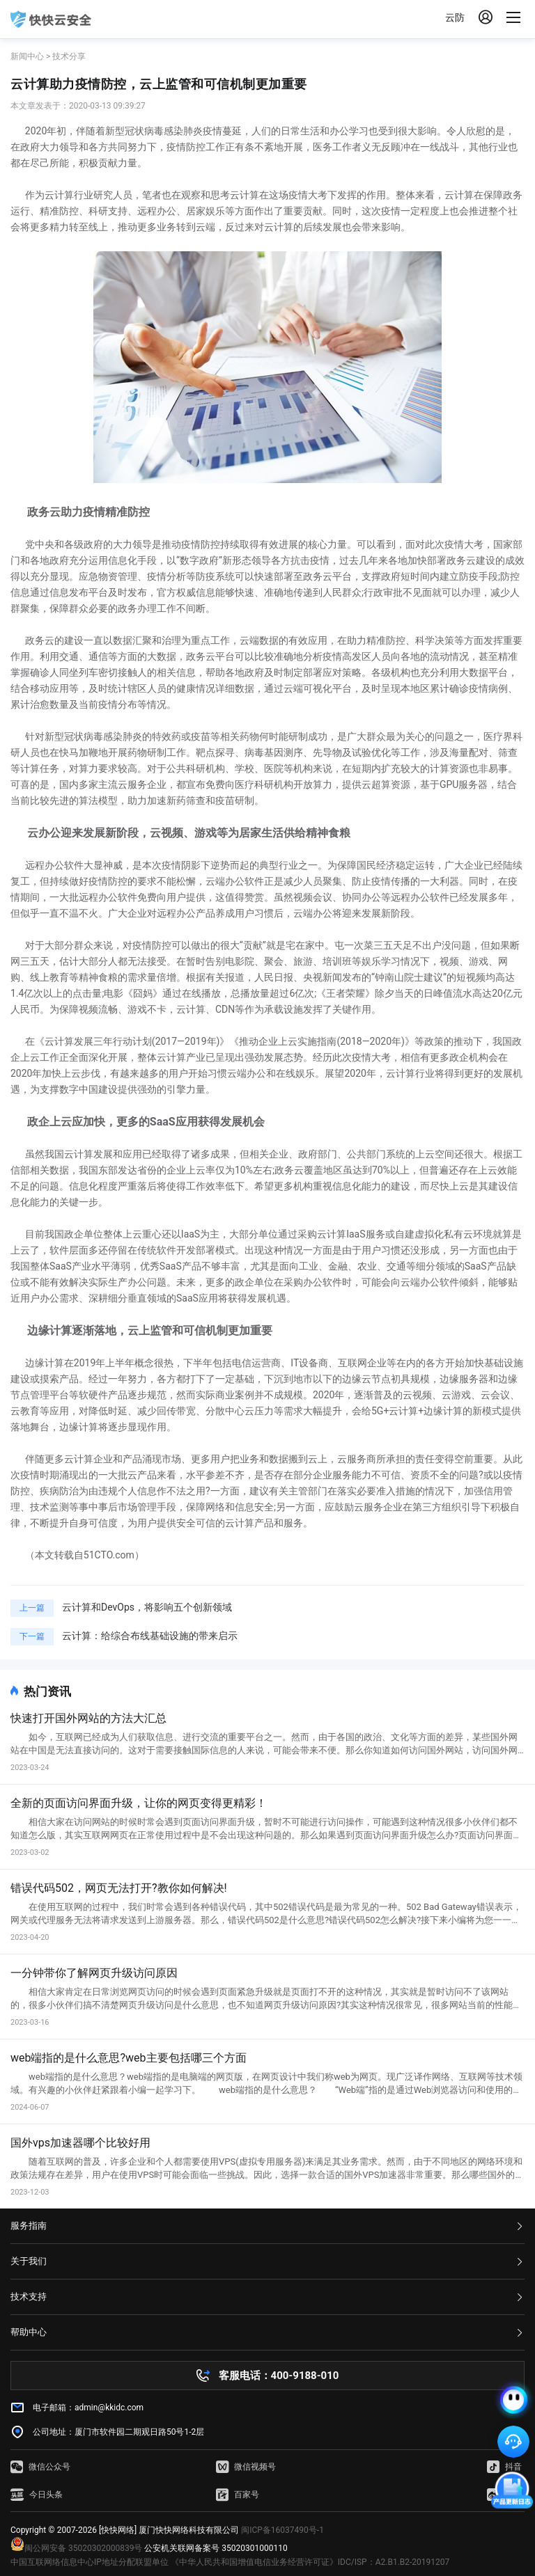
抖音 (504, 2466)
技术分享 (69, 56)
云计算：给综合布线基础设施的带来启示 (150, 1635)
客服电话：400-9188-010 (279, 2375)
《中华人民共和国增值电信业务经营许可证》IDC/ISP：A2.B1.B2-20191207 (310, 2562)
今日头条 (36, 2494)
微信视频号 (246, 2466)
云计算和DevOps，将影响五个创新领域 (147, 1607)
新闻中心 (27, 56)
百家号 (237, 2494)
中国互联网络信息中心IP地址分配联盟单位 (89, 2562)
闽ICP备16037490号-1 (282, 2530)
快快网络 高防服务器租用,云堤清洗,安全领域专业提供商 (50, 19)
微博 (504, 2494)
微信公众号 (40, 2466)
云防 (455, 17)
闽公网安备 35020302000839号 (76, 2548)
